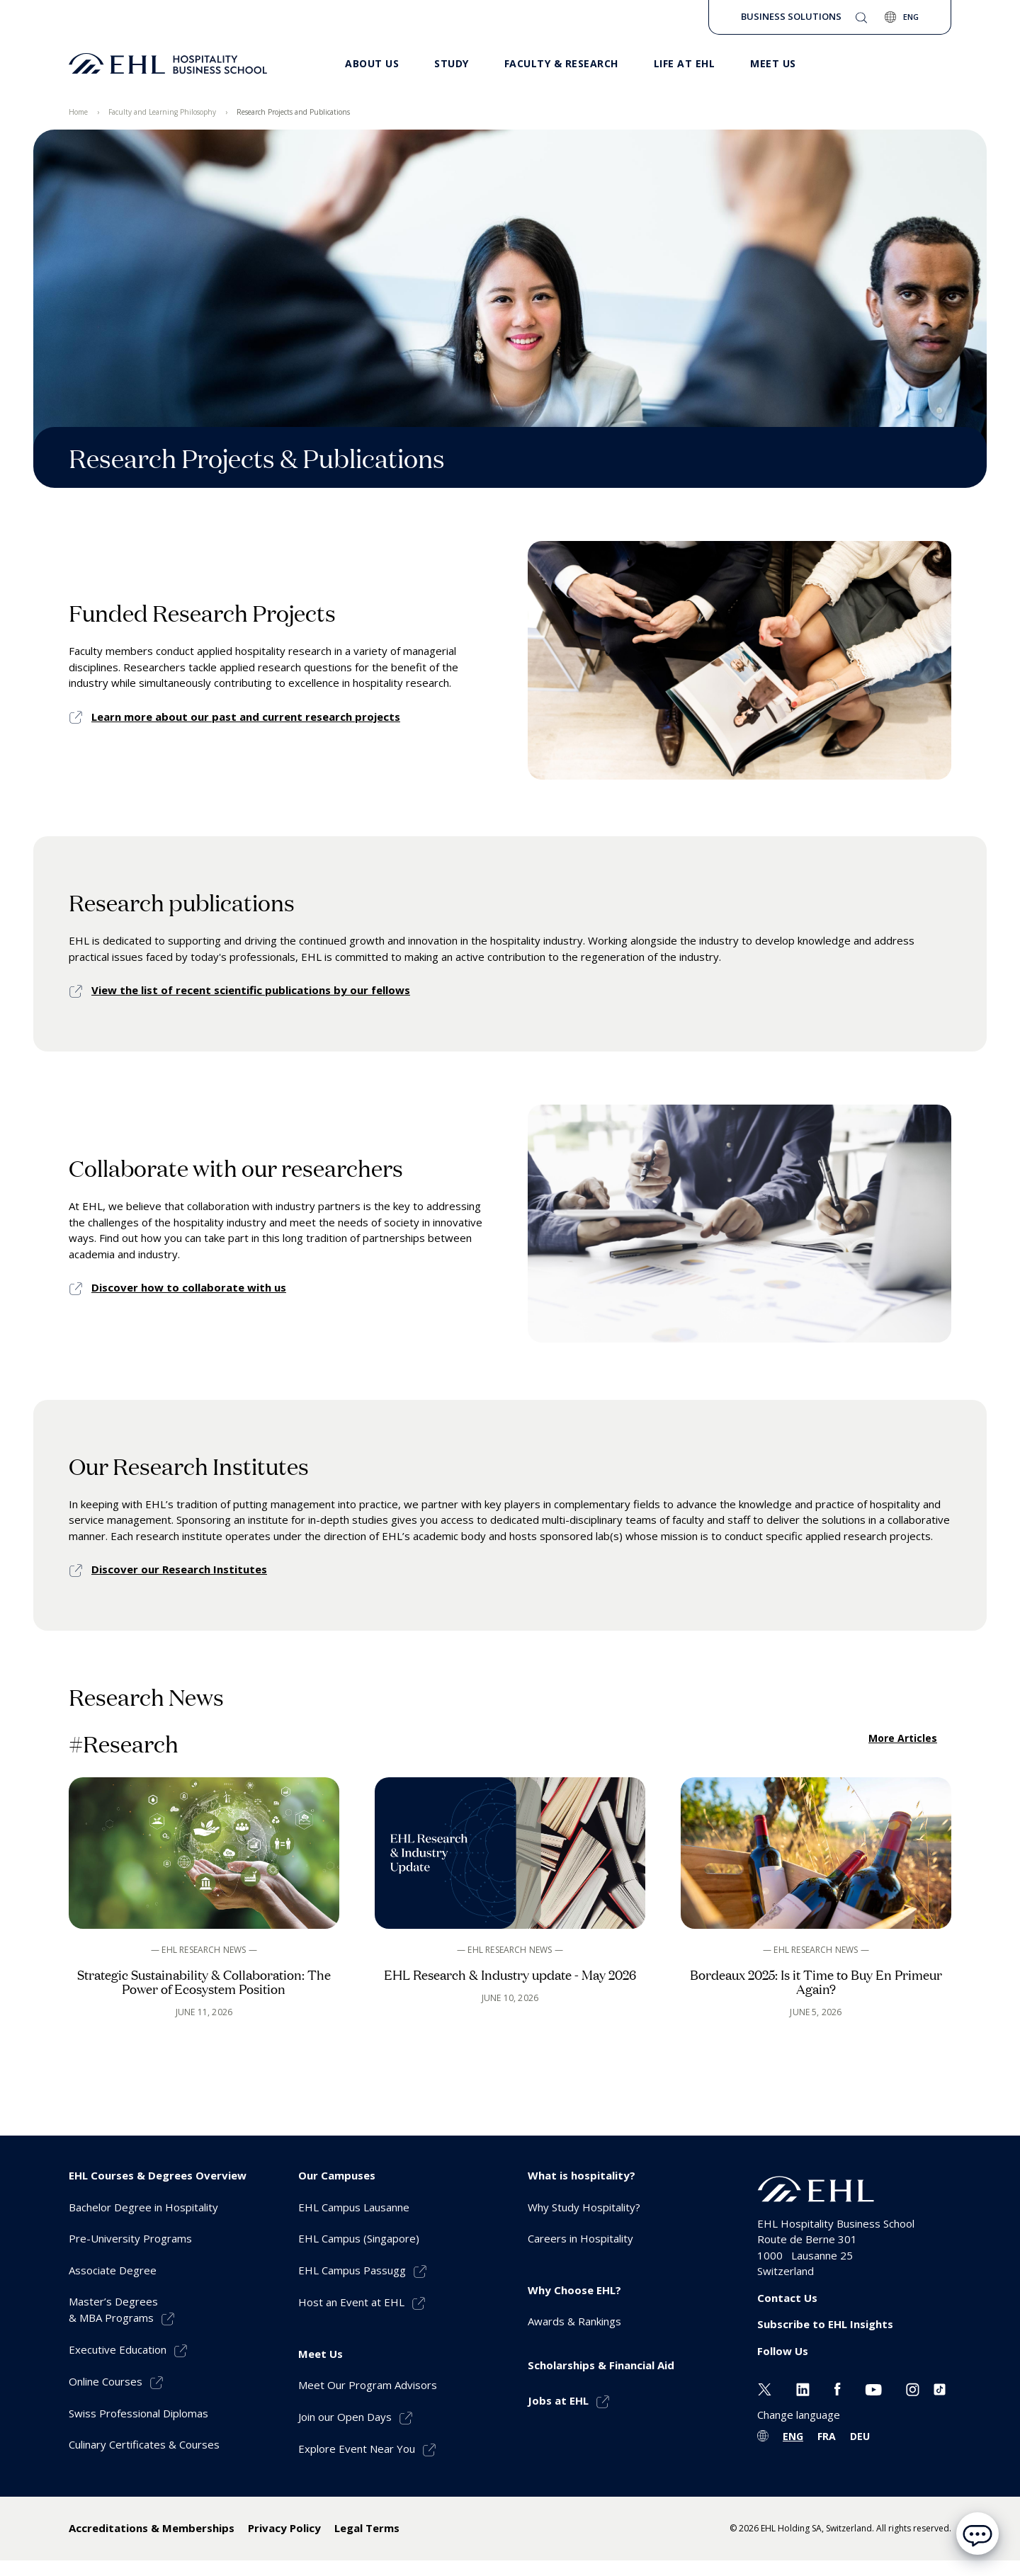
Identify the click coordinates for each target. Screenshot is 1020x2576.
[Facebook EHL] (837, 2388)
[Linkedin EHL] (803, 2388)
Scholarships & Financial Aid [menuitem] (601, 2365)
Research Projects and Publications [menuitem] (293, 112)
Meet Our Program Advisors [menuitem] (367, 2385)
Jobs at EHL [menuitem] (558, 2400)
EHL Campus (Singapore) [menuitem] (358, 2238)
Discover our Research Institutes (179, 1569)
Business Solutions (791, 16)
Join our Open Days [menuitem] (345, 2417)
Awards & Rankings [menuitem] (574, 2321)
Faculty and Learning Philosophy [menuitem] (162, 112)
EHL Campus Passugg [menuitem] (352, 2270)
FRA (826, 2436)
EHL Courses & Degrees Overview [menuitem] (157, 2175)
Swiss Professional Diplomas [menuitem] (138, 2413)
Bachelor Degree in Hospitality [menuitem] (143, 2207)
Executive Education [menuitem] (117, 2349)
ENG (793, 2436)
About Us (372, 63)
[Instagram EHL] (912, 2388)
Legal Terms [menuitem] (367, 2528)
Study (451, 63)
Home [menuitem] (78, 112)
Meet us (773, 63)
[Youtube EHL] (873, 2388)
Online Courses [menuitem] (105, 2381)
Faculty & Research (561, 63)
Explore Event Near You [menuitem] (356, 2448)
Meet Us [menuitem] (320, 2354)
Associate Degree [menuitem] (113, 2270)
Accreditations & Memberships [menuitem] (151, 2528)
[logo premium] (168, 63)
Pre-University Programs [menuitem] (130, 2238)
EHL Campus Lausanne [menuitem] (353, 2207)
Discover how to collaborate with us (188, 1287)
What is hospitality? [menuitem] (581, 2175)
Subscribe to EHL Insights (825, 2324)
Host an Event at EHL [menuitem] (351, 2302)
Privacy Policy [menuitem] (284, 2528)
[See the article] (204, 1903)
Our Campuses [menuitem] (336, 2175)
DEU (860, 2436)
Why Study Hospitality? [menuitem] (584, 2207)
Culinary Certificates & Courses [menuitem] (144, 2444)
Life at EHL (684, 63)
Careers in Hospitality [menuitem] (580, 2238)
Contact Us (787, 2298)
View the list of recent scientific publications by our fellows (250, 990)
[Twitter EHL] (764, 2388)
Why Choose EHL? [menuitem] (574, 2290)
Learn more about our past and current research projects (245, 716)
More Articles (902, 1738)
